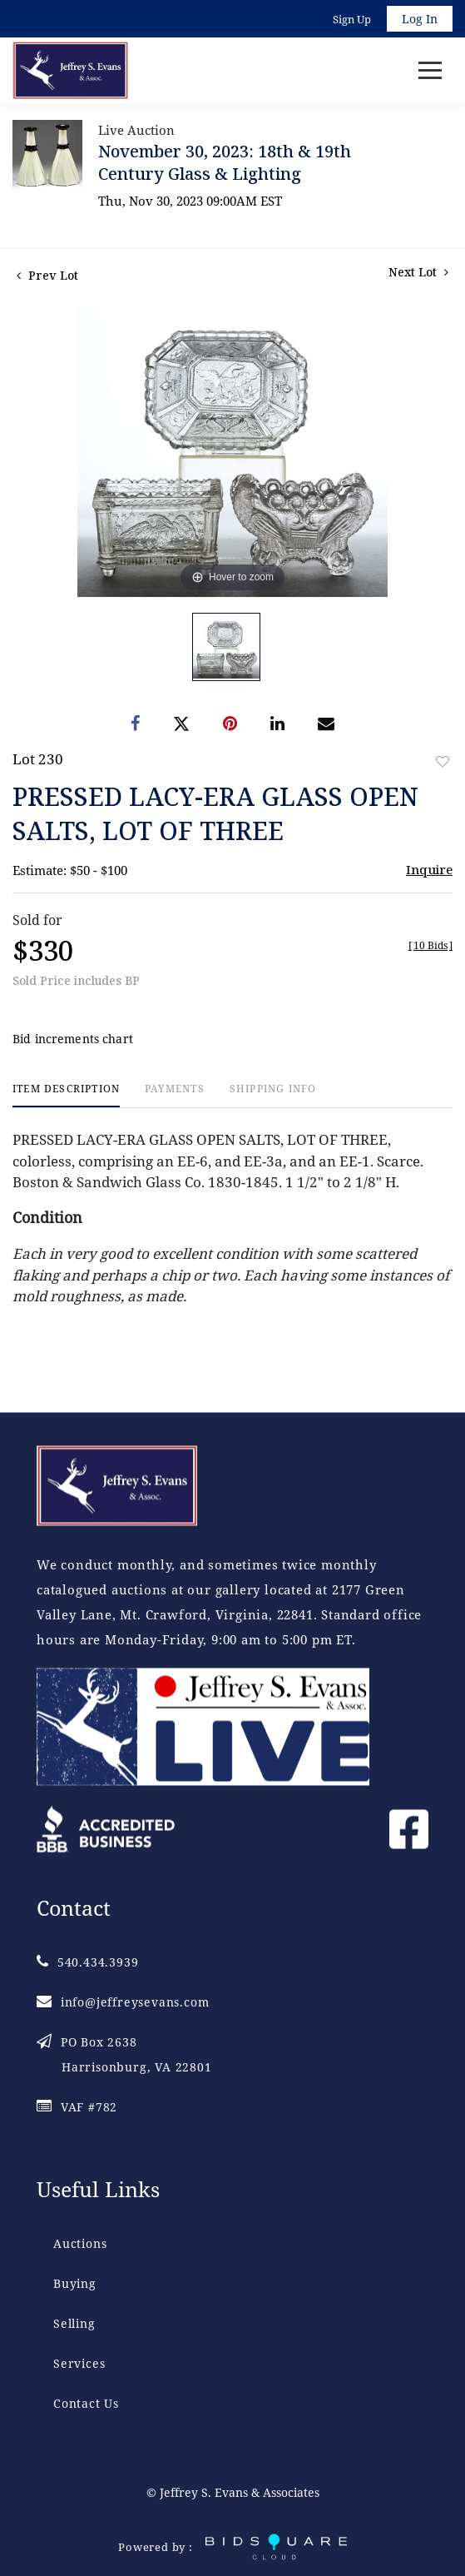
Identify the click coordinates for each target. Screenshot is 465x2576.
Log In (420, 19)
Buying (74, 2283)
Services (79, 2363)
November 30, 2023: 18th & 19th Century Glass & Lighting (224, 162)
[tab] (66, 1095)
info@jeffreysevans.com (123, 2002)
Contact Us (86, 2403)
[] (430, 945)
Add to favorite (443, 761)
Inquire (429, 869)
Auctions (79, 2243)
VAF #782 (77, 2107)
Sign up (352, 19)
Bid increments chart (72, 1039)
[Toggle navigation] (430, 70)
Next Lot (418, 272)
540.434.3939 (87, 1962)
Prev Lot (47, 275)
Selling (74, 2323)
